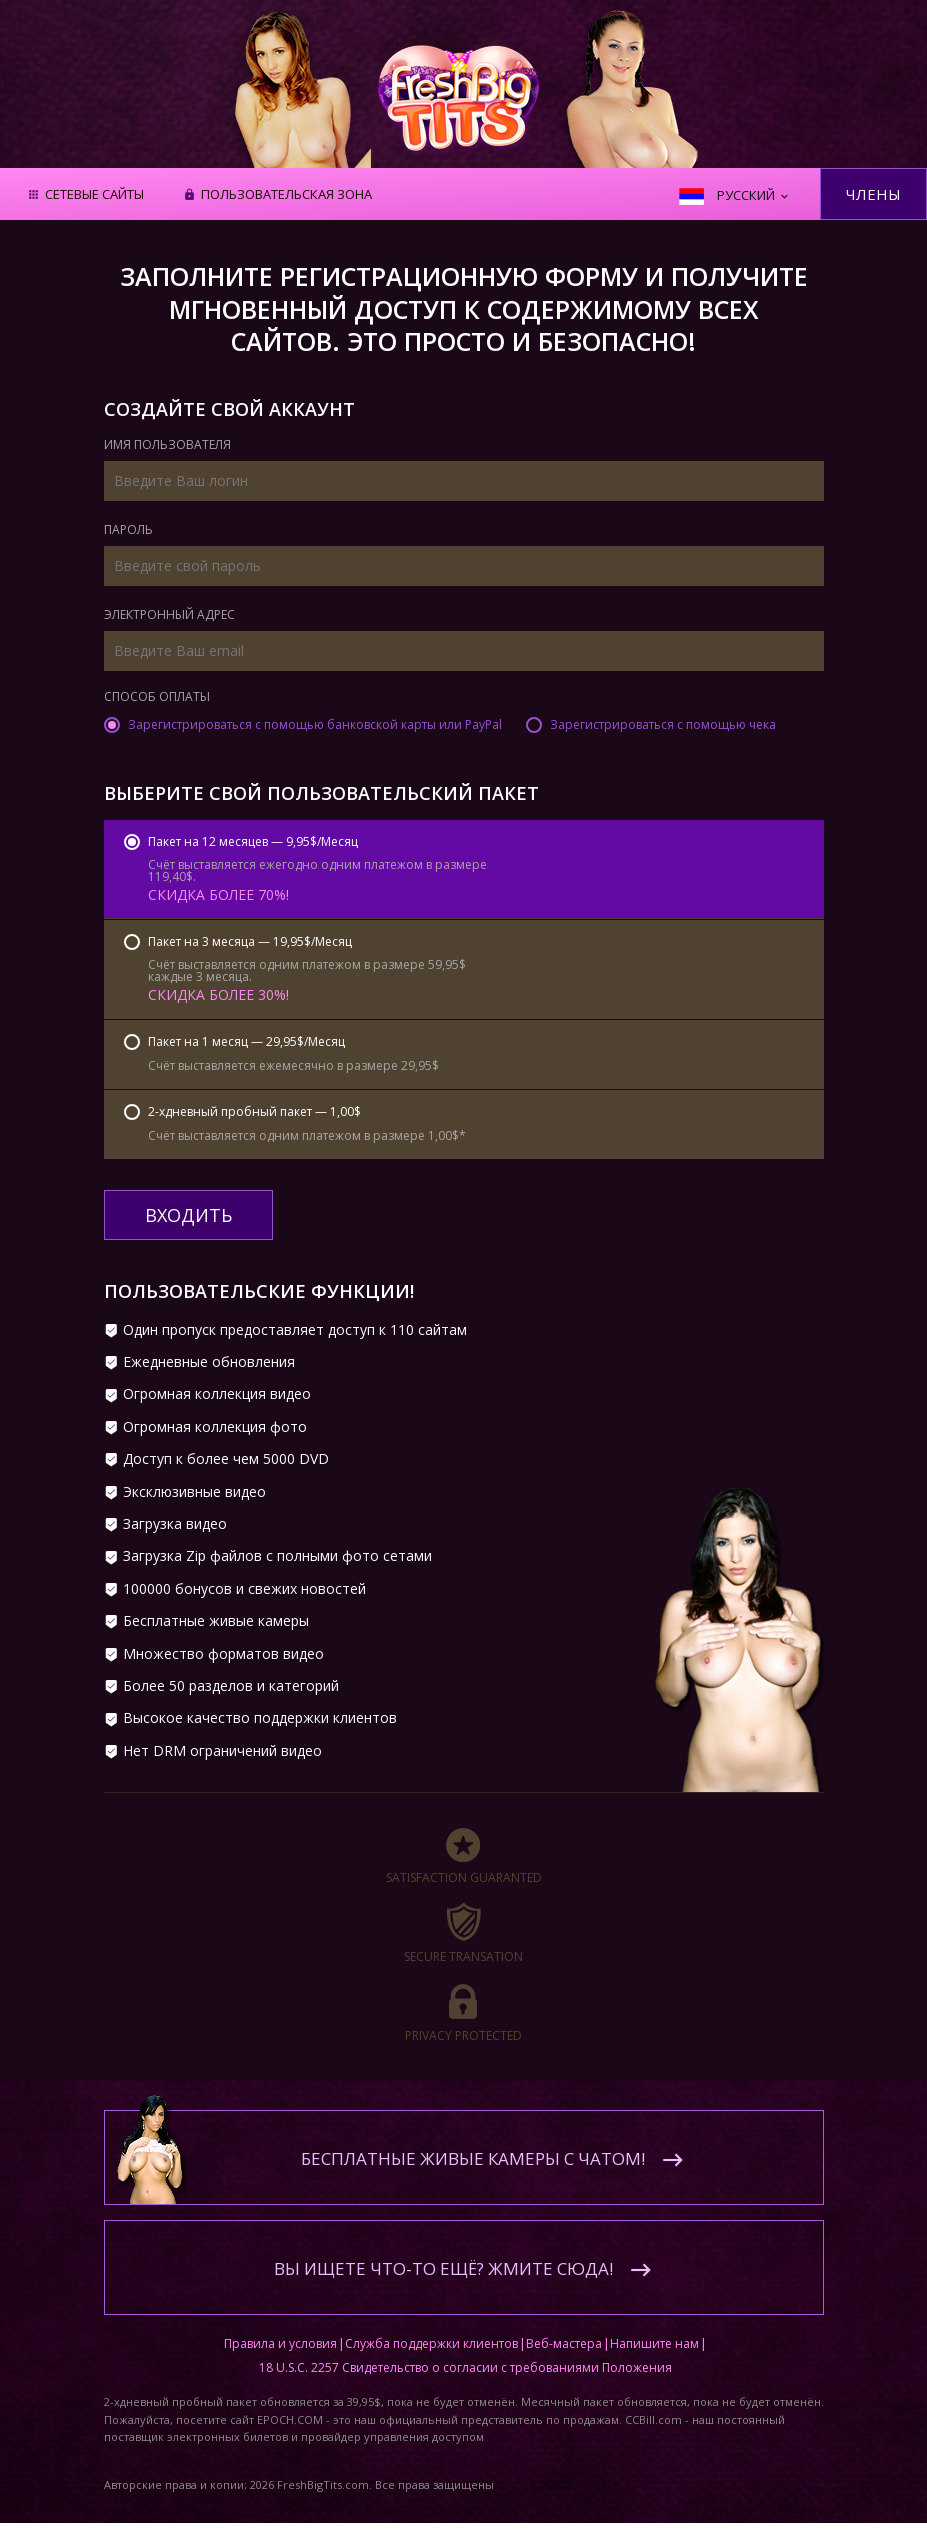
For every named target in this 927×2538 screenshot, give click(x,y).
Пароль (128, 531)
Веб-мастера (564, 2343)
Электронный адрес (169, 616)
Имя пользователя (167, 446)
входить (188, 1215)
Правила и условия (280, 2343)
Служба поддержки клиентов (431, 2343)
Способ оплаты (157, 698)
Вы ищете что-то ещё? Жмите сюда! (443, 2268)
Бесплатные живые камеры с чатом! (473, 2158)
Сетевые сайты (94, 195)
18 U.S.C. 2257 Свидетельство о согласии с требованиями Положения (465, 2367)
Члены (873, 194)
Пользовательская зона (286, 195)
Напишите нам (654, 2343)
